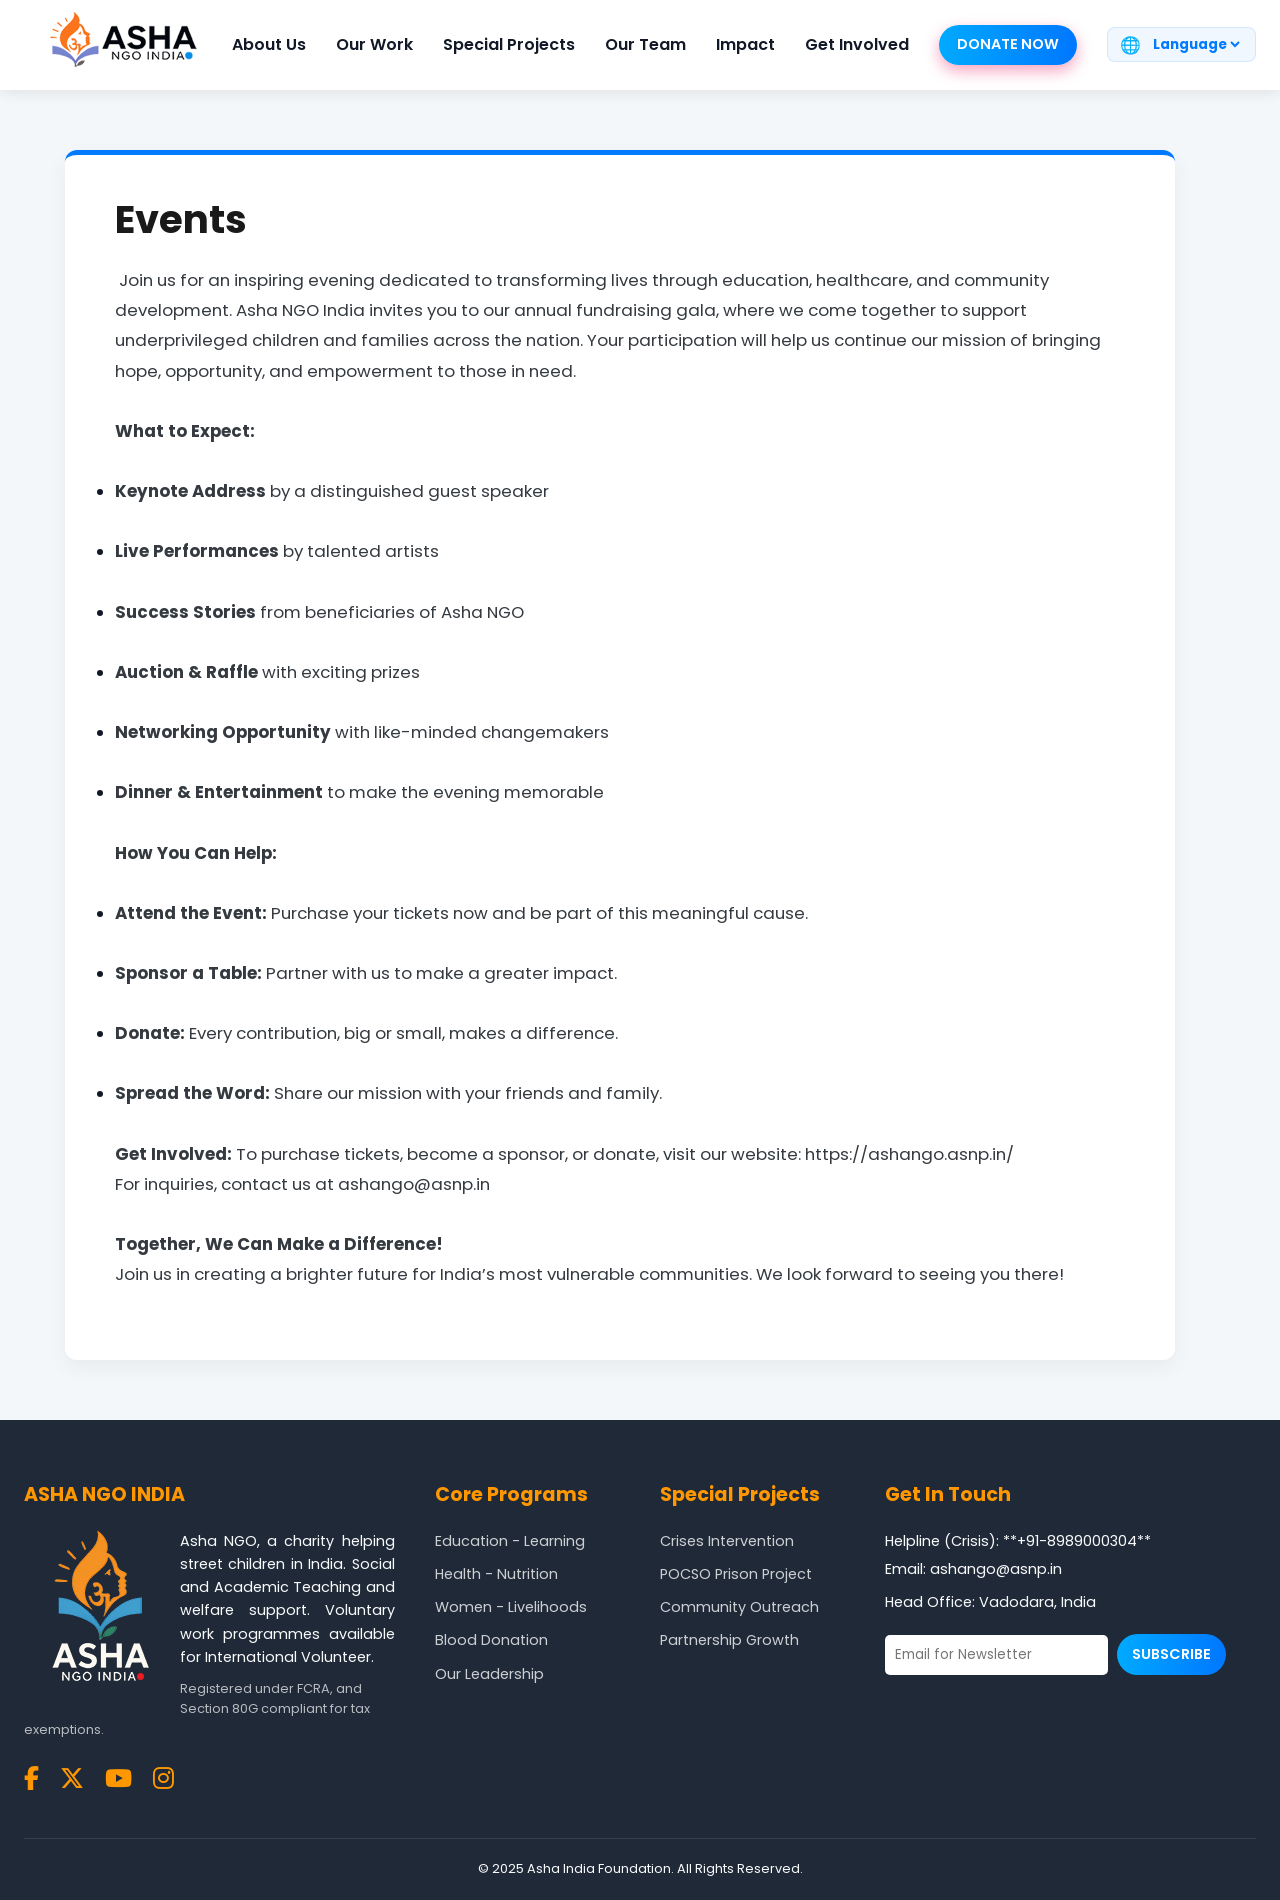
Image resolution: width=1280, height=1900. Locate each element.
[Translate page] (1196, 44)
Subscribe (1171, 1654)
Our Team (645, 44)
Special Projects (509, 44)
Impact (745, 44)
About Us (269, 44)
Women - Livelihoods (511, 1607)
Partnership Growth (729, 1640)
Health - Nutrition (496, 1574)
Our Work (374, 44)
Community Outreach (739, 1607)
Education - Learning (510, 1541)
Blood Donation (491, 1640)
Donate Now (1008, 44)
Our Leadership (489, 1674)
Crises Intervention (727, 1541)
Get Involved (857, 44)
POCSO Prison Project (736, 1574)
